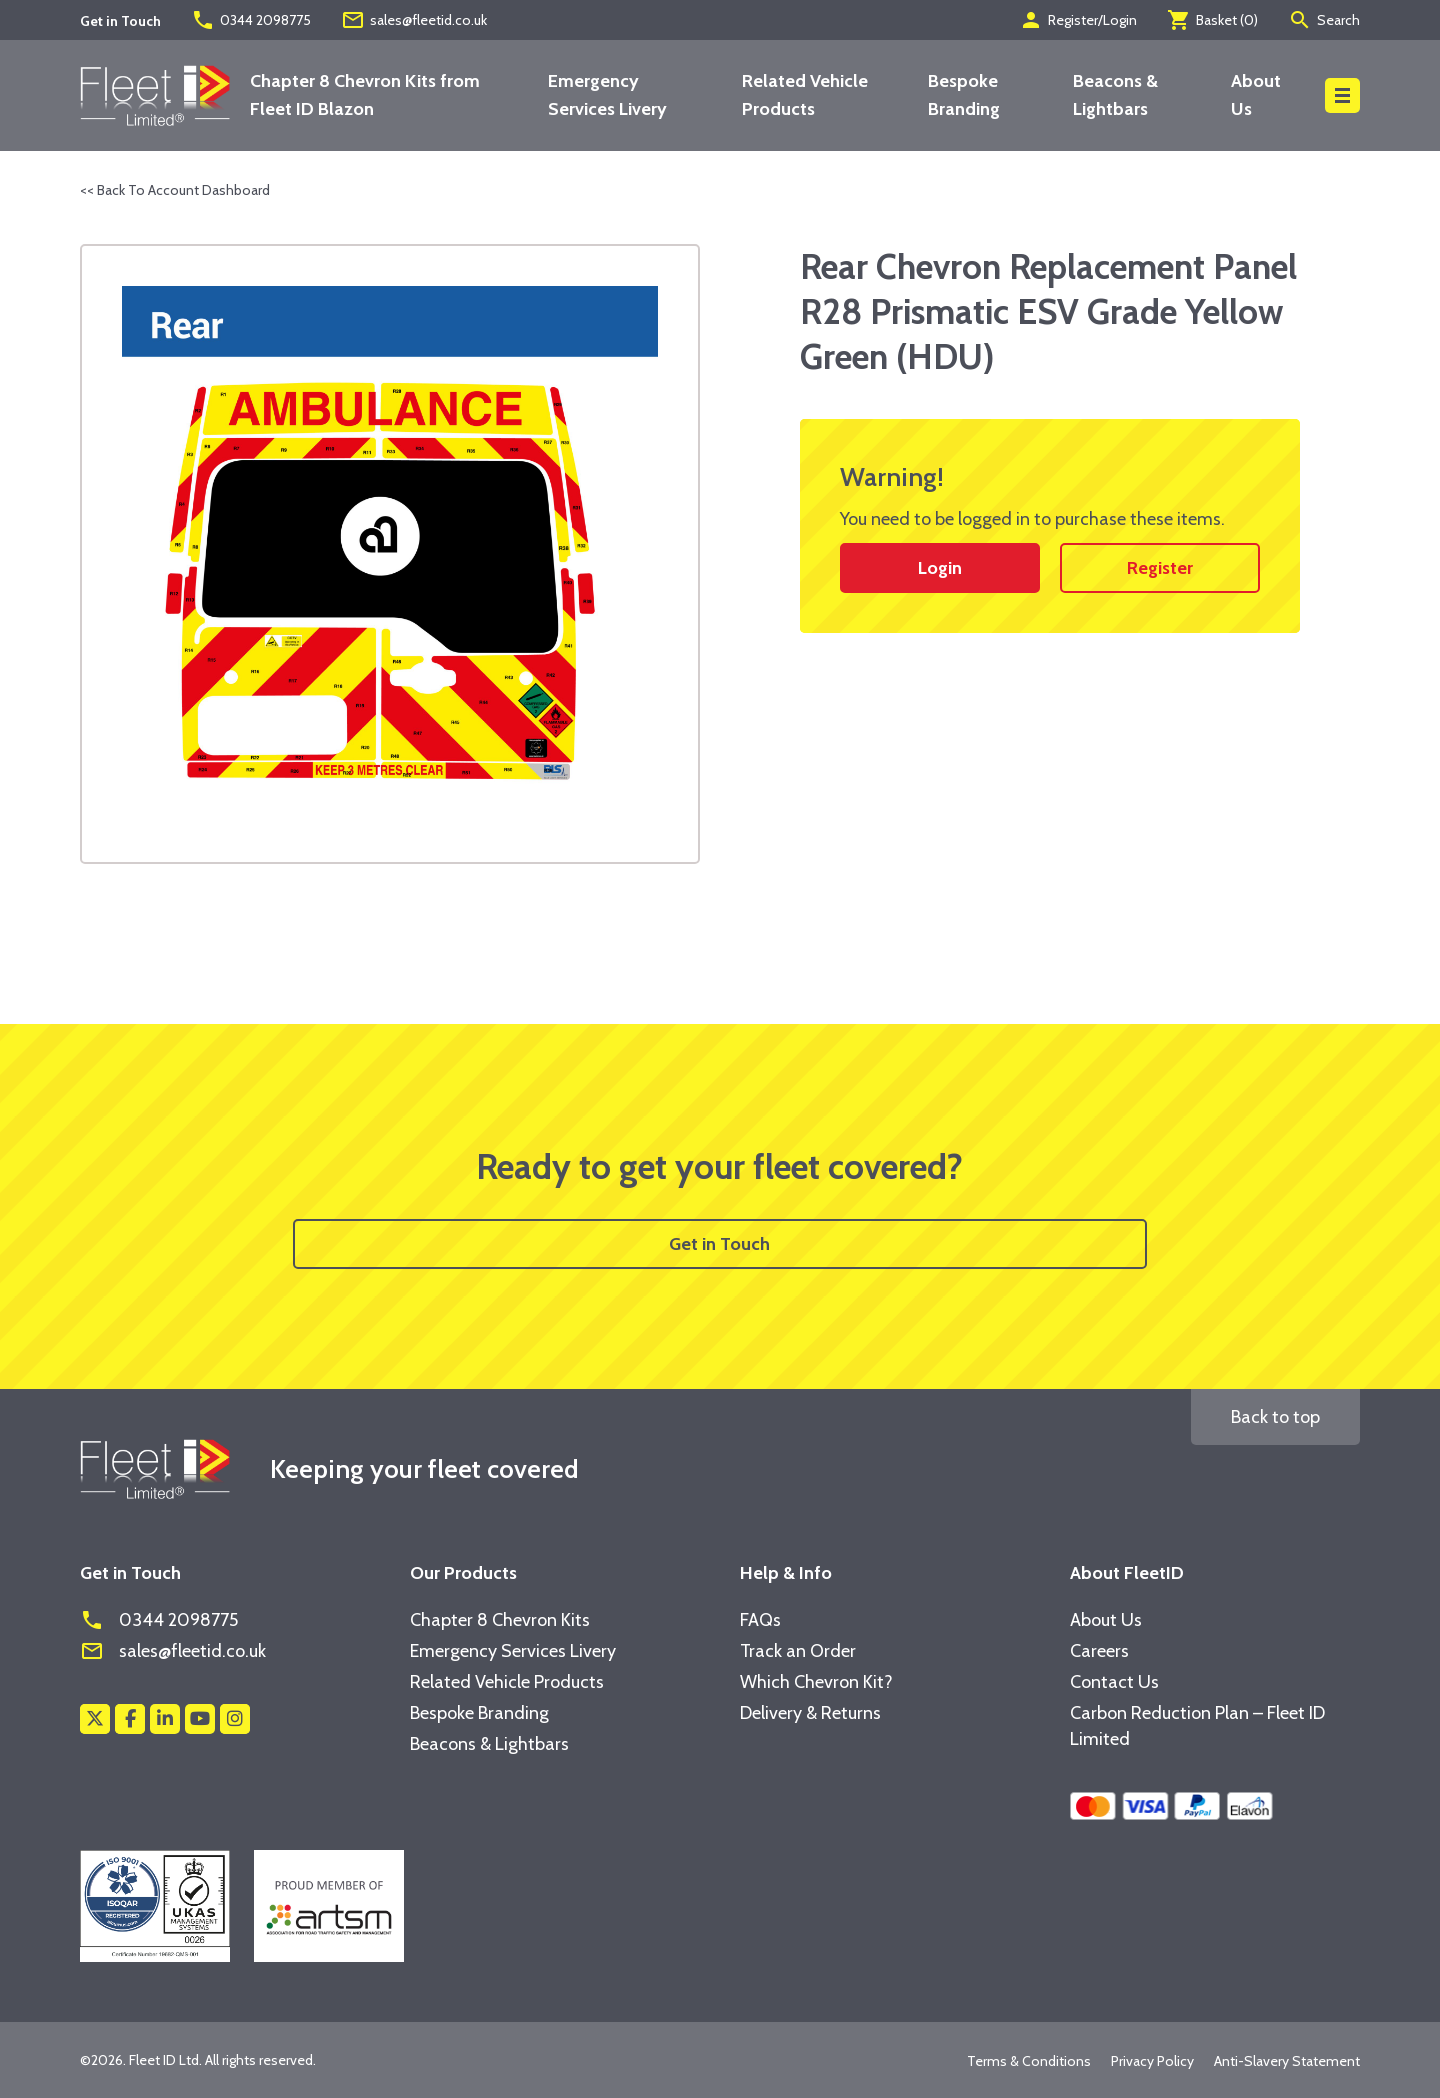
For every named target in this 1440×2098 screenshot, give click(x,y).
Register (1160, 568)
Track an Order (798, 1651)
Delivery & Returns (810, 1713)
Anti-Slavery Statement (1287, 2061)
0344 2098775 (251, 20)
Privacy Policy (1152, 2061)
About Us (1106, 1620)
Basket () (1212, 20)
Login (940, 568)
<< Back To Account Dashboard (175, 190)
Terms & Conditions (1029, 2061)
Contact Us (1114, 1682)
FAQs (760, 1620)
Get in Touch (719, 1244)
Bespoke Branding (479, 1713)
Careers (1099, 1651)
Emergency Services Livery (513, 1651)
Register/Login (1078, 20)
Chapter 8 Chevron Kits (500, 1620)
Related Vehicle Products (507, 1682)
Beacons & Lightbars (489, 1744)
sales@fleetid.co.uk (414, 20)
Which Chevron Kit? (816, 1682)
